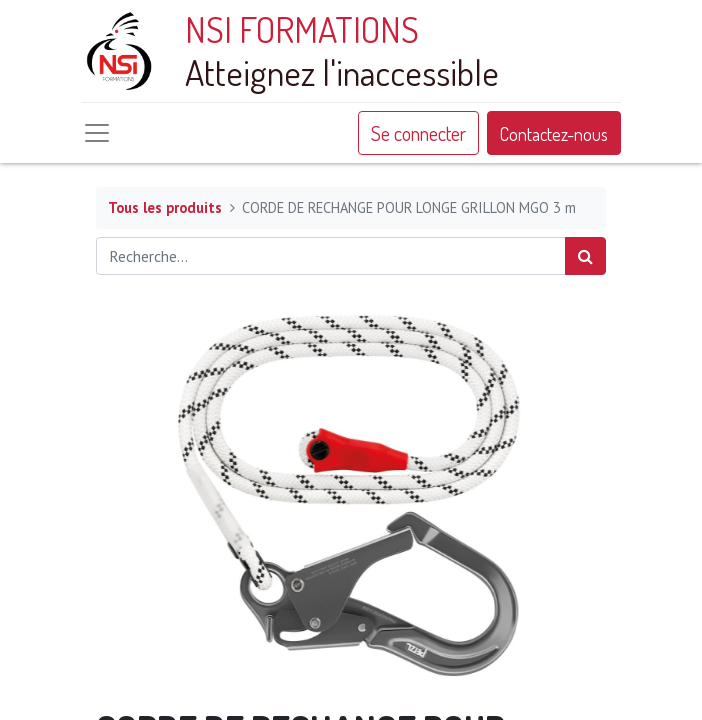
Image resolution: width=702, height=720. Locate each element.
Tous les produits (165, 207)
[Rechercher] (585, 256)
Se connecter (418, 133)
